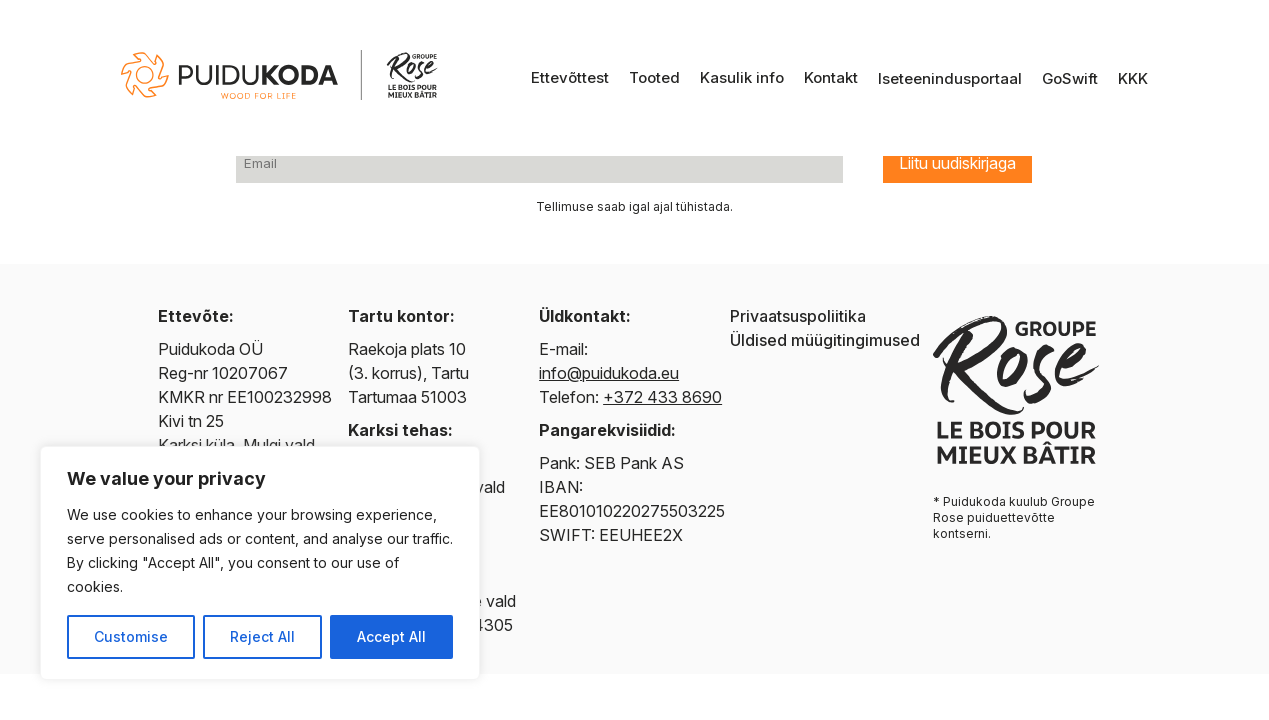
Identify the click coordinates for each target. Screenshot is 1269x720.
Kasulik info (742, 77)
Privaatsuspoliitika (798, 316)
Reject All (262, 636)
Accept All (391, 636)
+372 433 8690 (662, 397)
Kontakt (831, 77)
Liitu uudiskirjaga (957, 163)
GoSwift (1070, 78)
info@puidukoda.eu (609, 373)
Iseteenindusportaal (950, 78)
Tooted (654, 77)
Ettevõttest (570, 77)
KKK (1133, 78)
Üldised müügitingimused (825, 340)
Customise (131, 636)
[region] (260, 563)
